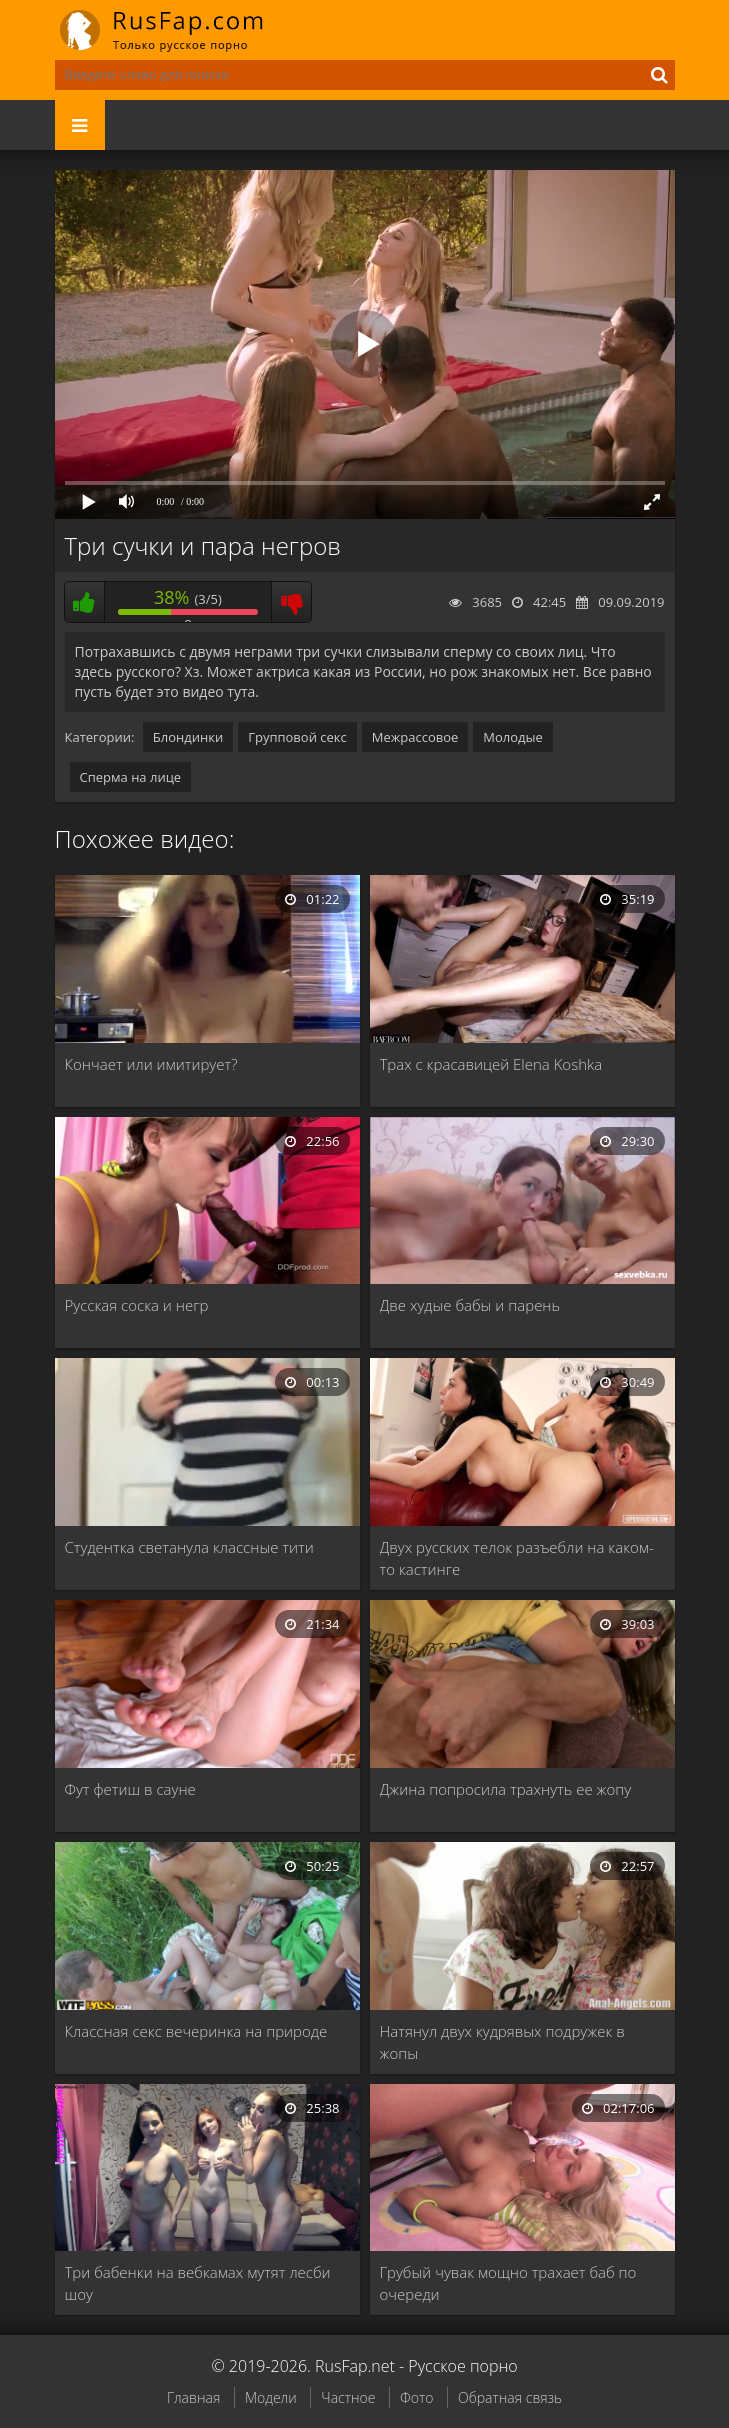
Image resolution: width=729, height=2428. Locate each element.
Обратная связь (510, 2397)
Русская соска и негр (137, 1305)
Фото (416, 2397)
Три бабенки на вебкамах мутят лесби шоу (198, 2283)
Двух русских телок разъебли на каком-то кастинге (517, 1558)
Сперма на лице (131, 777)
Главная (193, 2397)
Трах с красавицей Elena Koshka (491, 1064)
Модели (271, 2397)
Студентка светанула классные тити (189, 1547)
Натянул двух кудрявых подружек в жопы (502, 2042)
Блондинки (188, 737)
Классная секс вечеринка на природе (196, 2031)
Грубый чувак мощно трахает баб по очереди (508, 2283)
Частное (348, 2397)
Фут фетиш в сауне (130, 1789)
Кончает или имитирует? (151, 1064)
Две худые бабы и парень (470, 1305)
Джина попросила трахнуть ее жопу (506, 1789)
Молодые (513, 737)
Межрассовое (415, 737)
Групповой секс (297, 737)
